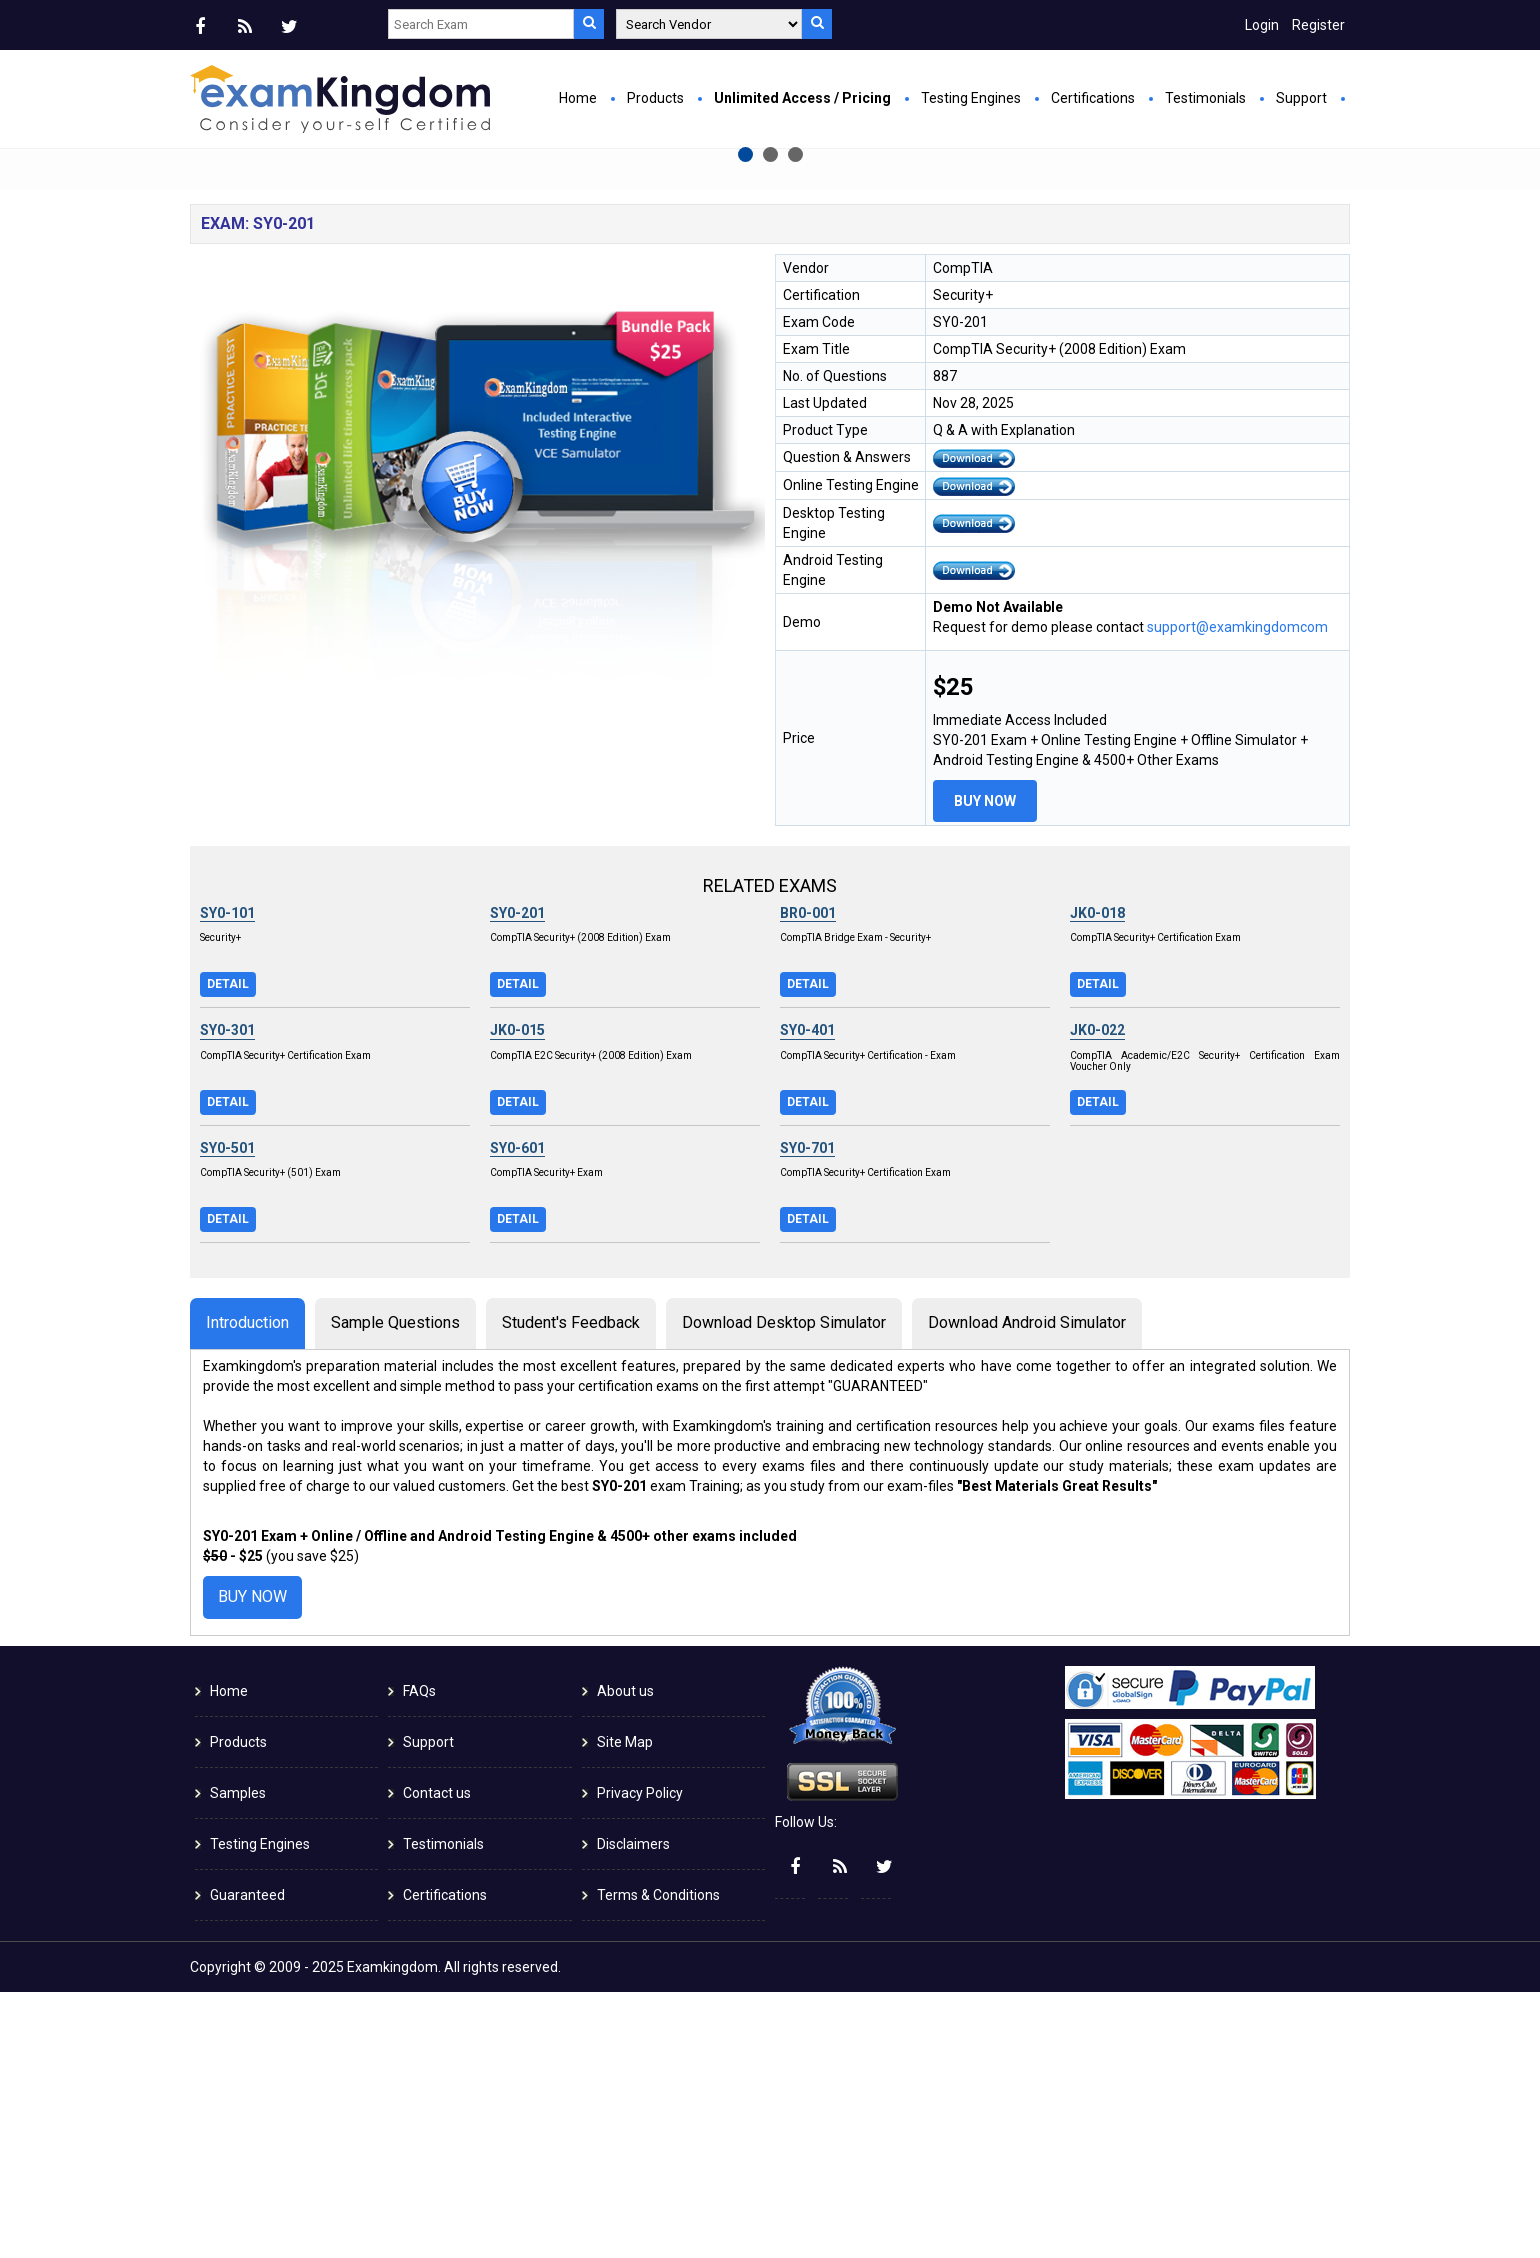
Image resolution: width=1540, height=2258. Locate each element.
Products (655, 98)
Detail (228, 1250)
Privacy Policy (640, 2059)
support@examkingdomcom (1237, 893)
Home (578, 98)
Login (1262, 25)
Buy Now (565, 376)
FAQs (419, 1957)
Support (1301, 98)
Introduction (247, 1588)
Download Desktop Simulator (784, 1588)
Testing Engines (971, 98)
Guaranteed (247, 2161)
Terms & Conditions (658, 2161)
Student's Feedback (571, 1588)
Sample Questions (395, 1588)
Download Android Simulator (1027, 1588)
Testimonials (1205, 98)
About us (625, 1957)
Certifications (1093, 98)
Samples (238, 2059)
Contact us (437, 2059)
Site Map (625, 2008)
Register (1318, 25)
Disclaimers (633, 2110)
